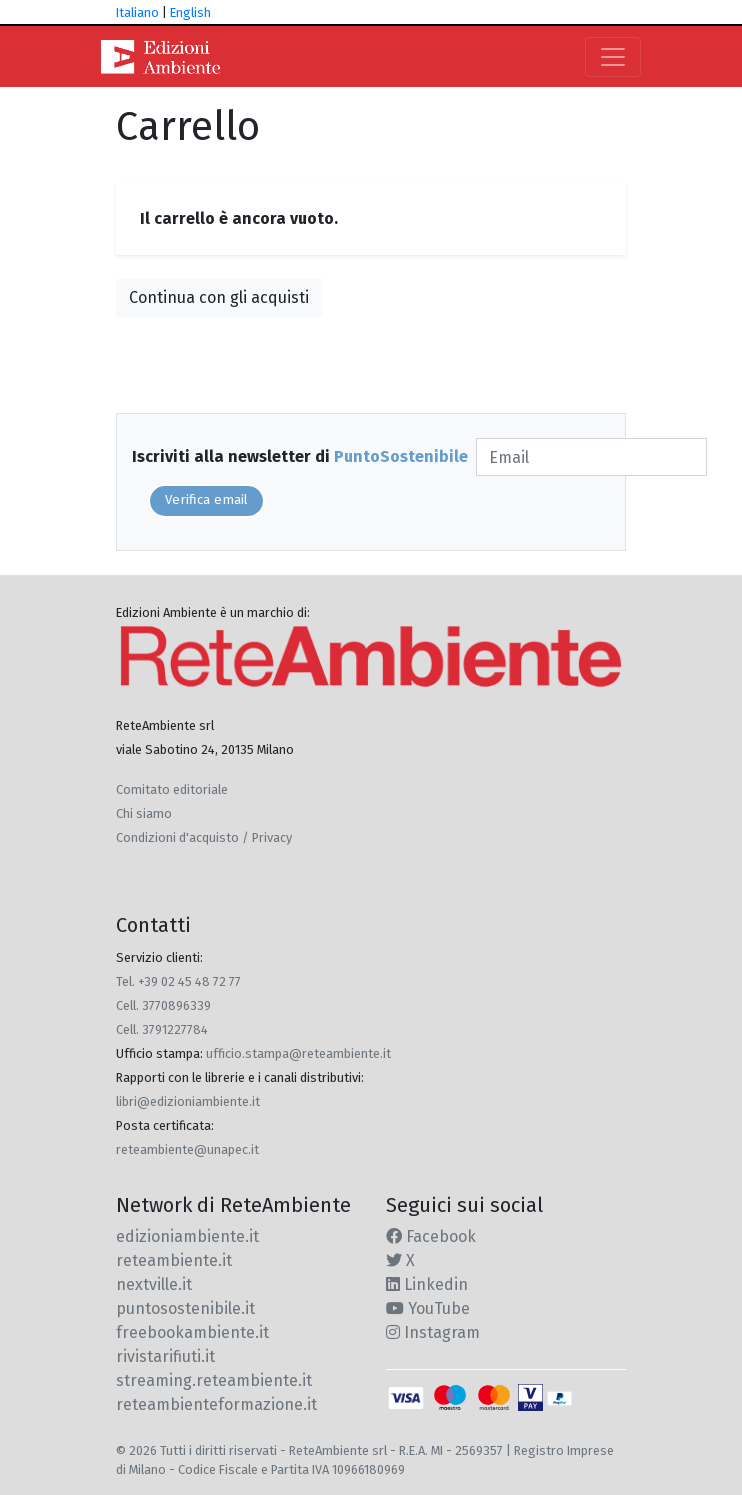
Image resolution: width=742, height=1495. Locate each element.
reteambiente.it (174, 1260)
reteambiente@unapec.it (187, 1149)
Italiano (137, 12)
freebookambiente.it (192, 1332)
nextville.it (154, 1284)
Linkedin (427, 1284)
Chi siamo (144, 813)
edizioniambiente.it (187, 1236)
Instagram (433, 1332)
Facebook (431, 1236)
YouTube (428, 1308)
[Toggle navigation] (613, 57)
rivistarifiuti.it (165, 1356)
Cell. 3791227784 (162, 1029)
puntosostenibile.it (185, 1308)
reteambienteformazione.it (216, 1404)
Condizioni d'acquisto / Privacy (204, 837)
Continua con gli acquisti (219, 297)
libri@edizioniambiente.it (188, 1101)
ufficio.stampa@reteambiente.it (298, 1053)
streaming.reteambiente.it (214, 1380)
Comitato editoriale (172, 789)
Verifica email (206, 500)
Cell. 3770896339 (163, 1005)
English (190, 12)
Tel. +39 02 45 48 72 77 (178, 981)
